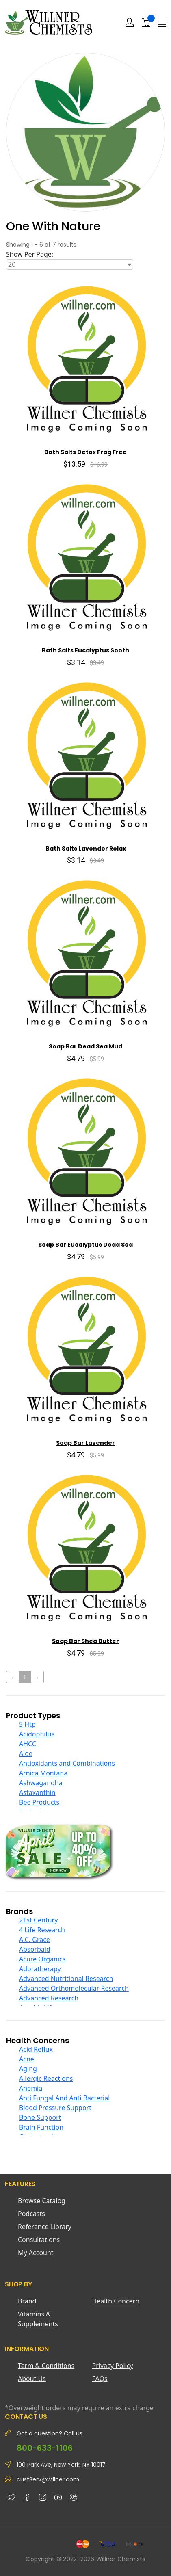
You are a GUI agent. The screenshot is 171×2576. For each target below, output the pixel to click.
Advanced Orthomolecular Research (74, 1988)
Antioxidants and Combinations (67, 1763)
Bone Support (40, 2117)
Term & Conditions (46, 2365)
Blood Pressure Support (55, 2107)
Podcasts (31, 2213)
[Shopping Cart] (146, 22)
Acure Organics (42, 1959)
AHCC (27, 1743)
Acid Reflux (36, 2049)
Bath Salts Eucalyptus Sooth (85, 650)
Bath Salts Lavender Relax (85, 848)
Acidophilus (36, 1734)
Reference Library (44, 2226)
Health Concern (116, 2301)
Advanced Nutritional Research (66, 1978)
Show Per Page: (29, 254)
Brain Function (41, 2127)
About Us (32, 2378)
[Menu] (162, 22)
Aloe (25, 1753)
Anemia (30, 2088)
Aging (28, 2068)
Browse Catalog (41, 2200)
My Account (36, 2252)
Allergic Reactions (46, 2078)
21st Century (38, 1920)
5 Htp (27, 1724)
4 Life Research (42, 1929)
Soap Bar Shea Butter (85, 1641)
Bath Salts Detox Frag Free (85, 452)
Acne (26, 2058)
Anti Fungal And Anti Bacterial (64, 2097)
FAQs (100, 2378)
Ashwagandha (41, 1782)
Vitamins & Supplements (38, 2319)
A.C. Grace (34, 1939)
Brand (27, 2301)
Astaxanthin (37, 1792)
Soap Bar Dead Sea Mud (85, 1046)
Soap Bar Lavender (85, 1443)
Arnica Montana (43, 1773)
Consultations (39, 2239)
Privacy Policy (112, 2365)
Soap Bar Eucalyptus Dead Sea (85, 1244)
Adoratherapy (40, 1968)
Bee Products (39, 1802)
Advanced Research (48, 1998)
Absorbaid (34, 1949)
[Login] (130, 22)
